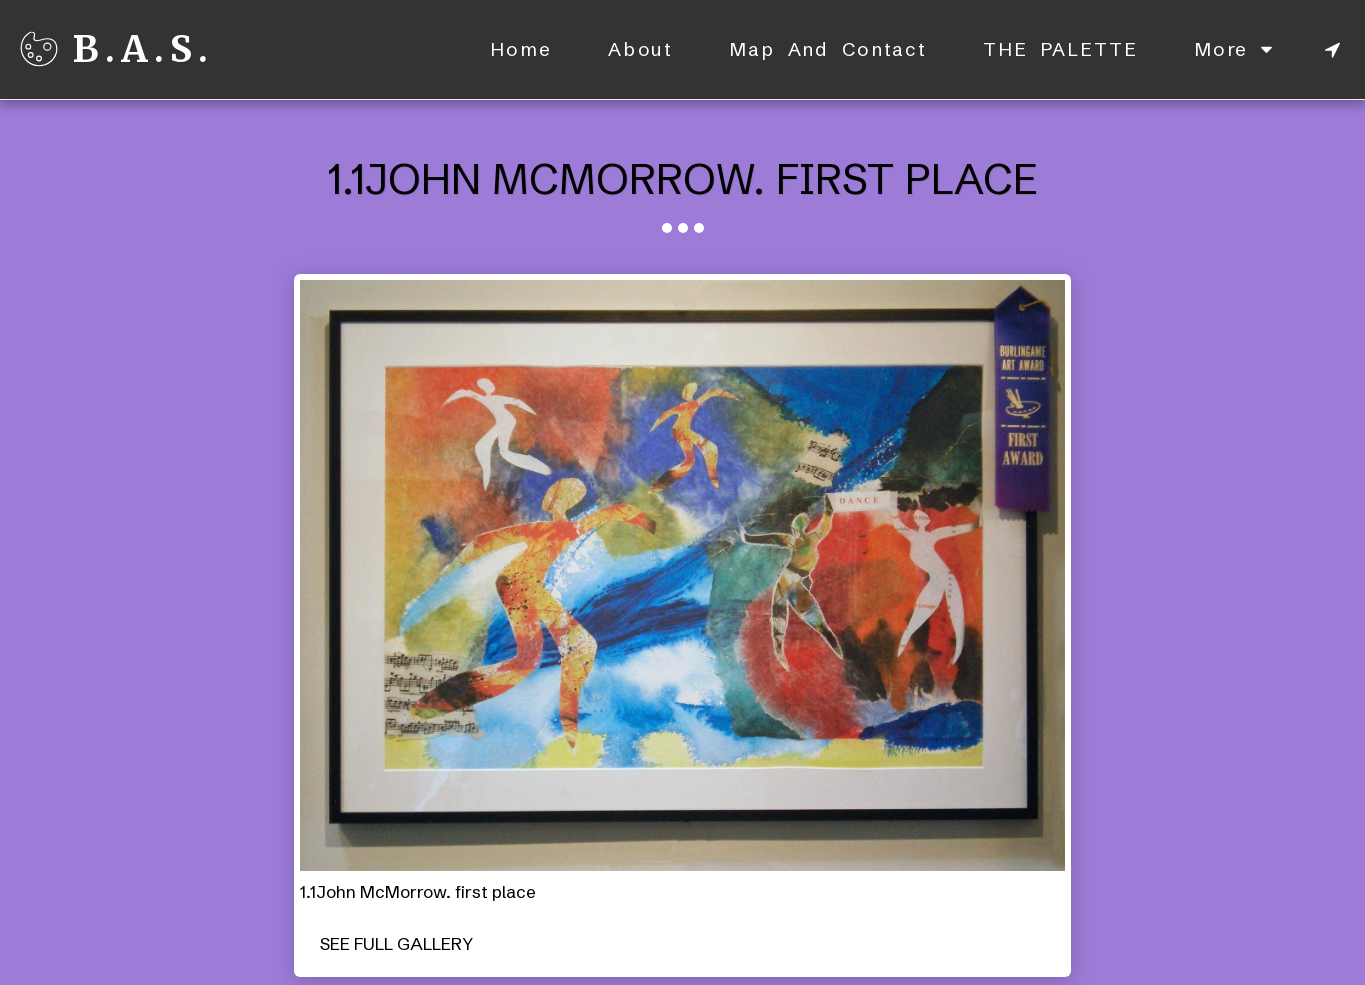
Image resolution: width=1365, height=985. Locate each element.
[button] (1332, 49)
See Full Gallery (396, 943)
